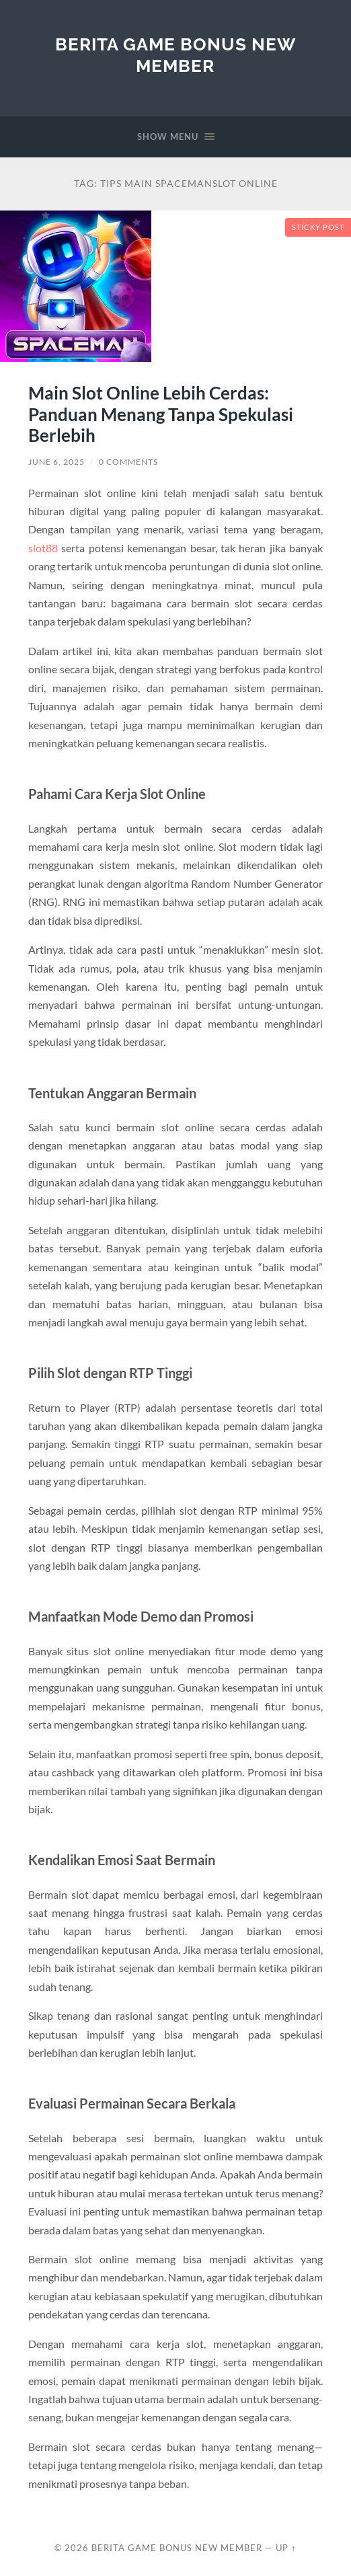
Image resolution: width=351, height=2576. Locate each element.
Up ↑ (286, 2547)
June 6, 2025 (56, 462)
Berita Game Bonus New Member (175, 55)
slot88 (43, 547)
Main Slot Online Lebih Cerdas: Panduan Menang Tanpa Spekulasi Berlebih (160, 414)
